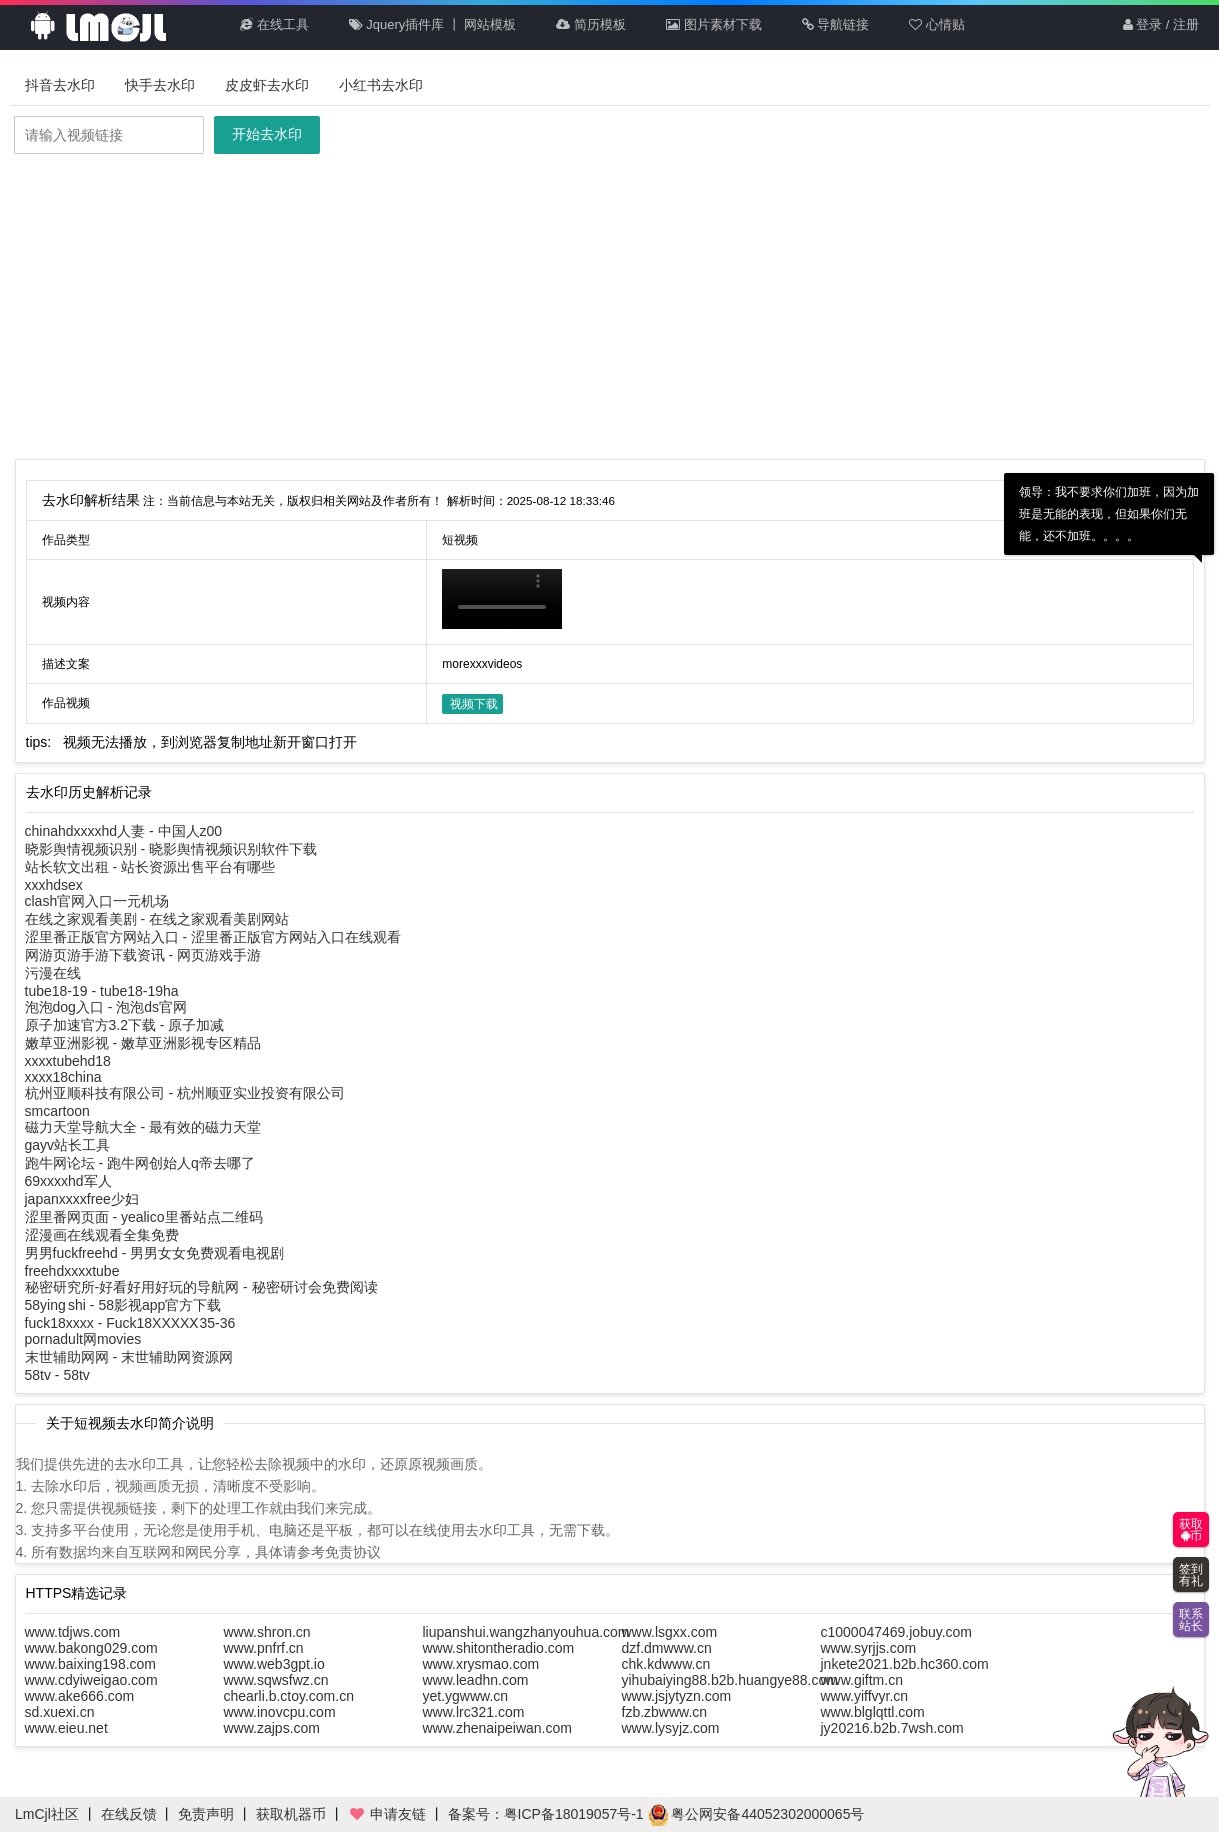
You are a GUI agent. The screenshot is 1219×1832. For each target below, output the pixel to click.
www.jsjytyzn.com (677, 1696)
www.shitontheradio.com (499, 1648)
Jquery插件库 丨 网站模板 (433, 24)
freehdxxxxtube (72, 1271)
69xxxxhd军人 (68, 1181)
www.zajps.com (272, 1728)
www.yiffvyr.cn (865, 1696)
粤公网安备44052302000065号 (756, 1814)
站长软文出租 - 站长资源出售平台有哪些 (150, 867)
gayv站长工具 (68, 1145)
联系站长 (1191, 1620)
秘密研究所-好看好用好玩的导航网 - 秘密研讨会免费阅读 (201, 1287)
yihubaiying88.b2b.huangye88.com (730, 1680)
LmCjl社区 (47, 1814)
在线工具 (274, 24)
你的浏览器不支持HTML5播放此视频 (502, 599)
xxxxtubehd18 (68, 1061)
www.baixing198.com (91, 1664)
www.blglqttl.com (873, 1712)
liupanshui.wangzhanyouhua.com (526, 1632)
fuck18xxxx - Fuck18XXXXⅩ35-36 (130, 1323)
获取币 (1191, 1530)
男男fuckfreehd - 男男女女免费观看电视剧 (155, 1253)
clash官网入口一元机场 (97, 901)
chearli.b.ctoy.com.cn (289, 1696)
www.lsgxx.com (670, 1632)
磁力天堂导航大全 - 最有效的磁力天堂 (143, 1127)
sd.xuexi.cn (60, 1712)
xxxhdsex (54, 885)
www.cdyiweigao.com (91, 1680)
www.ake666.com (80, 1696)
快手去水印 (160, 85)
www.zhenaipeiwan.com (497, 1728)
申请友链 (387, 1814)
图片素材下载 (714, 24)
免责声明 (206, 1814)
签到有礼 (1191, 1575)
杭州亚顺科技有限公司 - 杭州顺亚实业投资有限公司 (185, 1093)
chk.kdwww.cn (666, 1664)
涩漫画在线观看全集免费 (102, 1235)
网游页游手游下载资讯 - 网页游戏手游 (143, 955)
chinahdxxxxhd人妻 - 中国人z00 (124, 831)
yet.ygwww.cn (466, 1696)
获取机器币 (291, 1814)
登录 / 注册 (1161, 24)
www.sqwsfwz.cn (276, 1680)
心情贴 (937, 24)
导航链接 (836, 24)
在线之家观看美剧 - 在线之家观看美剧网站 (157, 919)
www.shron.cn (267, 1632)
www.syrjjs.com (869, 1648)
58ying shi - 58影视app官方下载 (123, 1305)
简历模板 (591, 24)
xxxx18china (63, 1077)
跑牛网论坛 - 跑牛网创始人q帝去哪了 (140, 1163)
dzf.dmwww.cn (667, 1648)
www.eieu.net (66, 1728)
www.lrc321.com (474, 1712)
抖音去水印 (60, 85)
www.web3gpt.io (274, 1664)
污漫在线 (53, 973)
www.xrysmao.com (481, 1664)
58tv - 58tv (57, 1375)
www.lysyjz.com (671, 1728)
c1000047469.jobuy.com (897, 1632)
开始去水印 (267, 134)
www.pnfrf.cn (264, 1648)
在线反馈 (129, 1814)
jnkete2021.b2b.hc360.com (905, 1664)
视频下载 (474, 704)
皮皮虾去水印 (267, 85)
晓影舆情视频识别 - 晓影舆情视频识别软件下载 (171, 849)
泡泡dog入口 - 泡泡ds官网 (106, 1007)
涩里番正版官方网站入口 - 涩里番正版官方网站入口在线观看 (213, 937)
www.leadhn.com (476, 1680)
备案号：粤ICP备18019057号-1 (546, 1814)
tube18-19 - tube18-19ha (102, 991)
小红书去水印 (381, 85)
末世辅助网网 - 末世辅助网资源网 (129, 1357)
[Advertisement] (610, 309)
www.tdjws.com (73, 1632)
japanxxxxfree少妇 (82, 1199)
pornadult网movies (83, 1339)
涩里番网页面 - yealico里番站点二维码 (144, 1217)
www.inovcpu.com (280, 1712)
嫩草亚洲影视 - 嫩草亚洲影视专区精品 (143, 1043)
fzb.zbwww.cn (665, 1712)
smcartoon (57, 1111)
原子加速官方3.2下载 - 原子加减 (125, 1025)
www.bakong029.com (91, 1648)
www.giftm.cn (862, 1680)
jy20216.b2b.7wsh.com (892, 1728)
